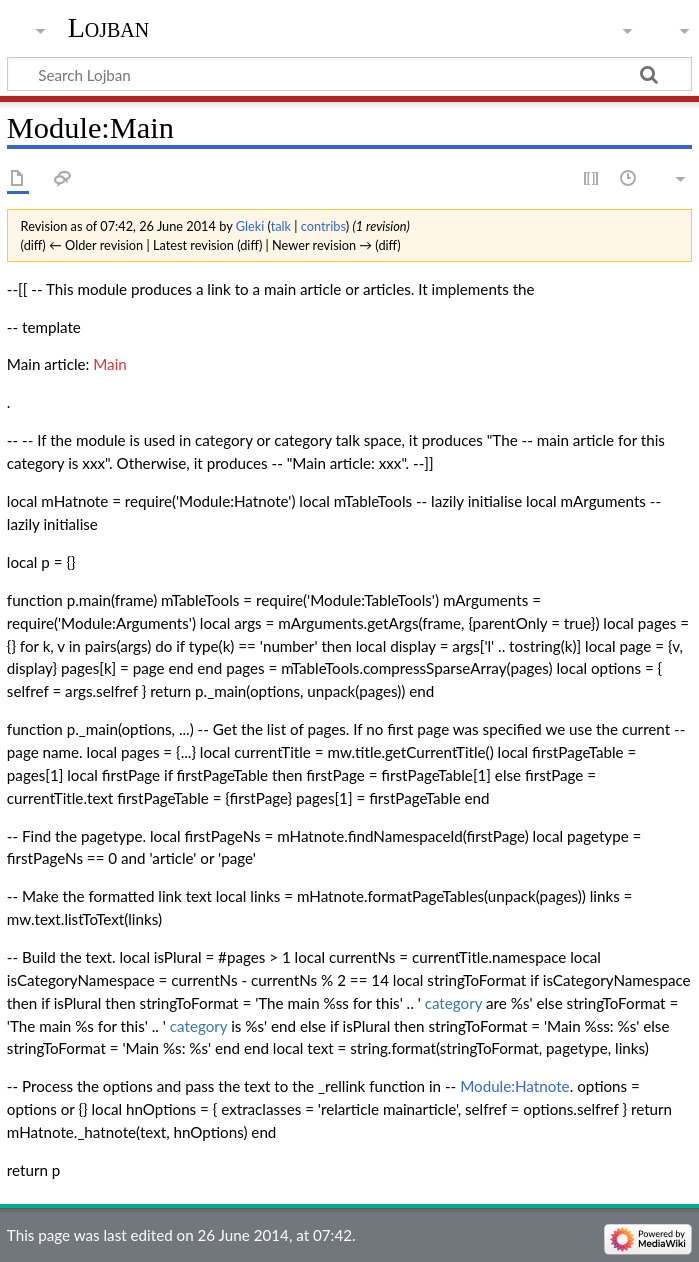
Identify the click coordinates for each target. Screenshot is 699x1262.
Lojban (109, 27)
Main (110, 364)
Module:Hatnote (515, 1086)
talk (281, 226)
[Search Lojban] (349, 74)
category (454, 1003)
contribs (323, 226)
